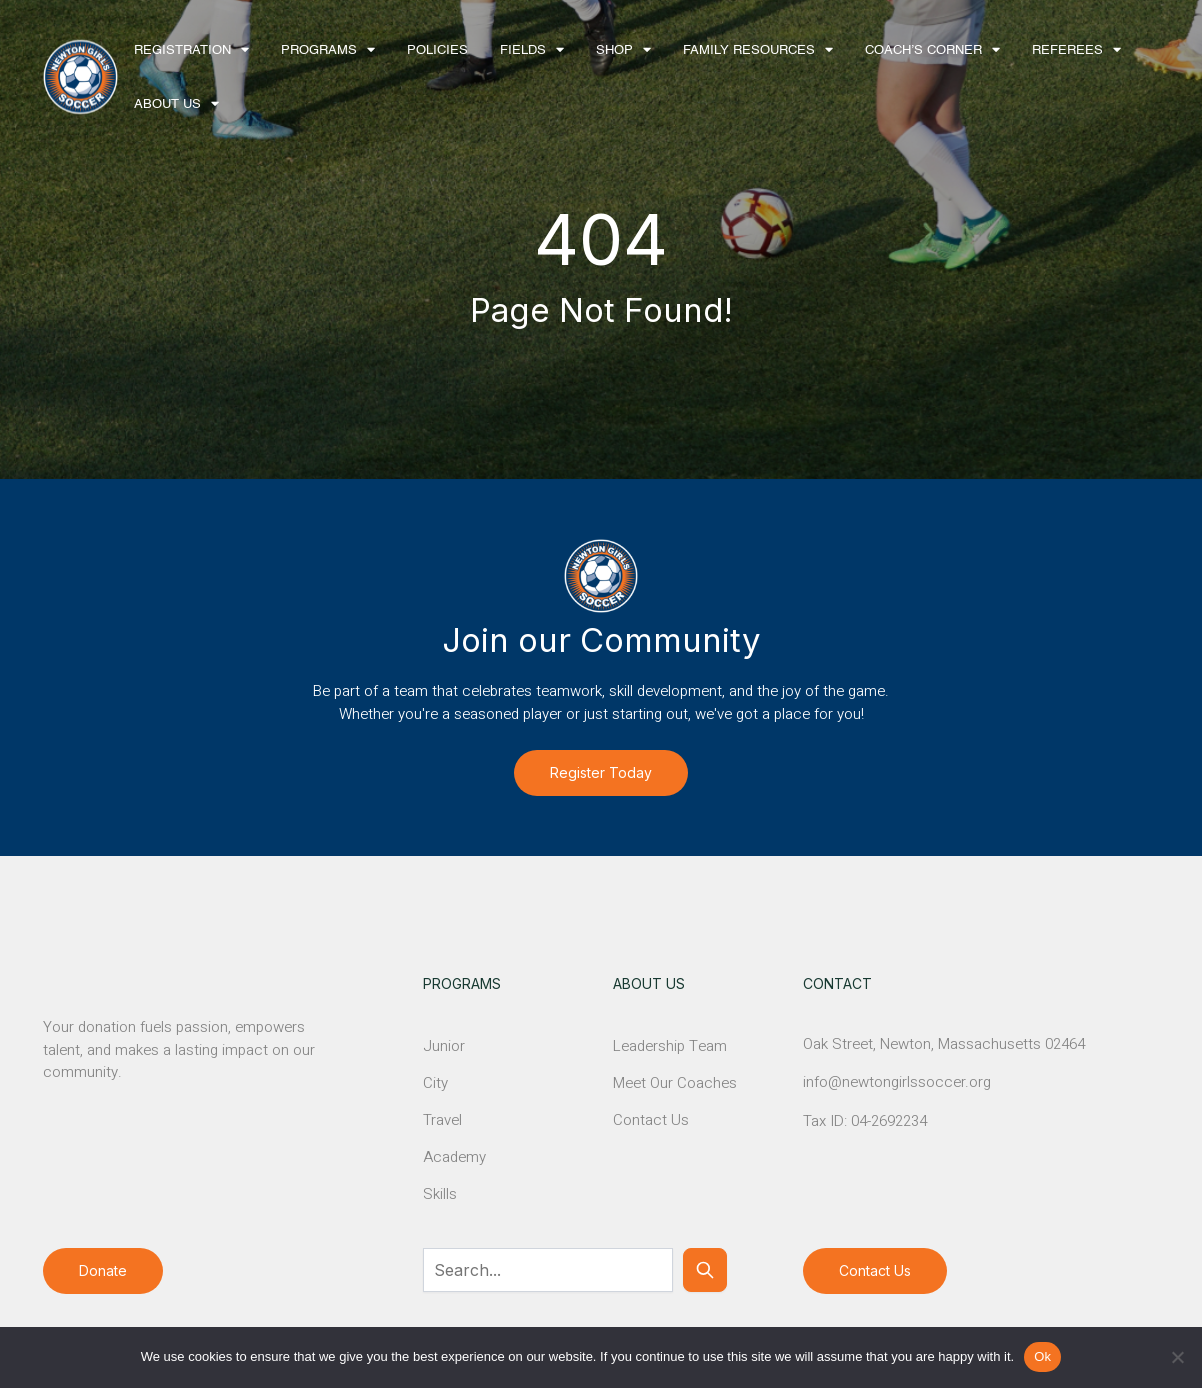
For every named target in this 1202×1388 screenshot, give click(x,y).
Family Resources (749, 50)
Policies (437, 50)
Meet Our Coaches (675, 1083)
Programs (319, 50)
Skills (440, 1194)
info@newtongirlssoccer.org (897, 1082)
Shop (614, 50)
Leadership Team (670, 1046)
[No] (1177, 1357)
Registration (182, 50)
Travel (442, 1120)
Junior (444, 1046)
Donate (103, 1270)
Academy (454, 1157)
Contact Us (651, 1120)
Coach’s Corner (923, 50)
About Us (167, 104)
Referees (1067, 50)
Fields (523, 50)
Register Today (601, 772)
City (435, 1083)
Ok (1042, 1356)
